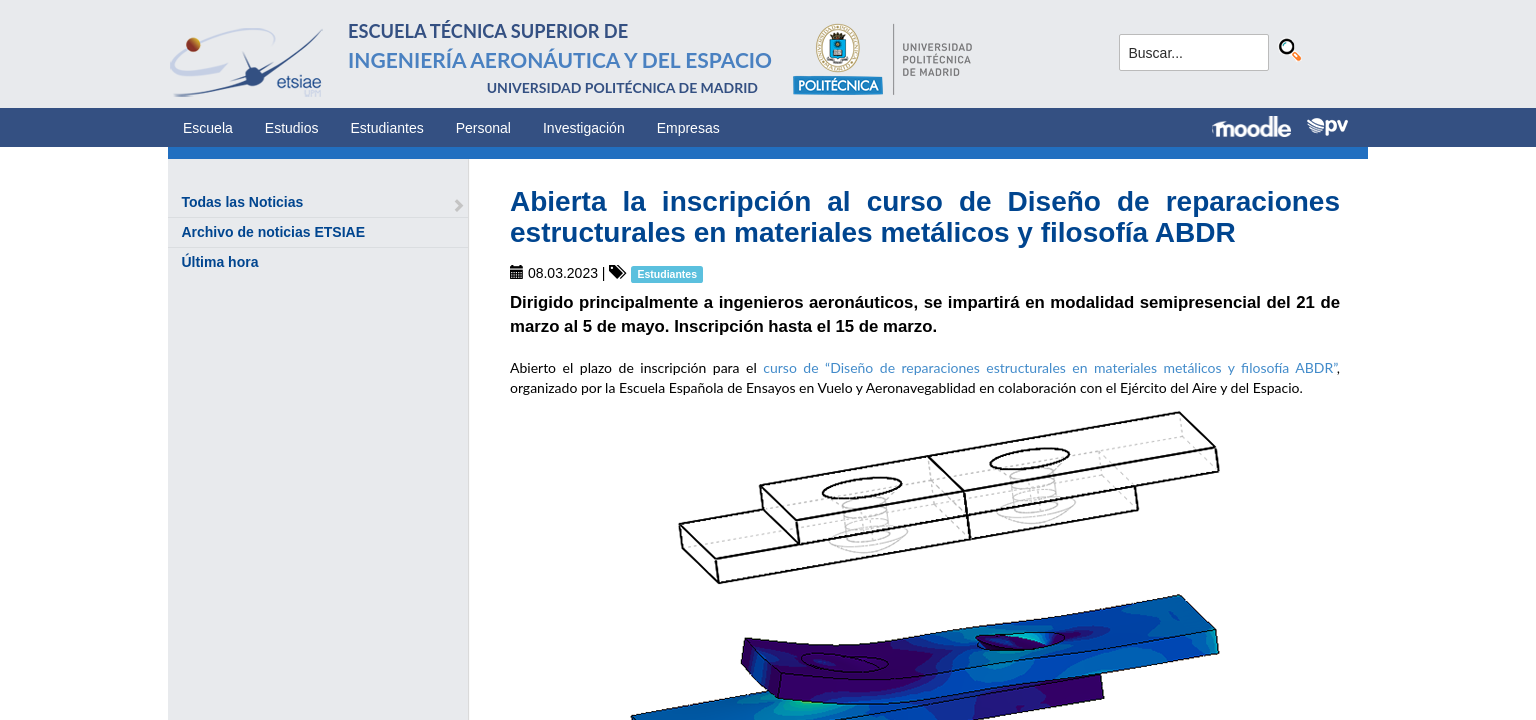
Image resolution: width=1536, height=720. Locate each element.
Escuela (208, 128)
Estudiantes (387, 128)
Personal (483, 128)
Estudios (292, 128)
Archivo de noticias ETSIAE (273, 232)
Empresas (688, 128)
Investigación (584, 128)
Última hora (219, 262)
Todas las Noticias (242, 202)
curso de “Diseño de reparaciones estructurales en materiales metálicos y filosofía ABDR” (1050, 367)
